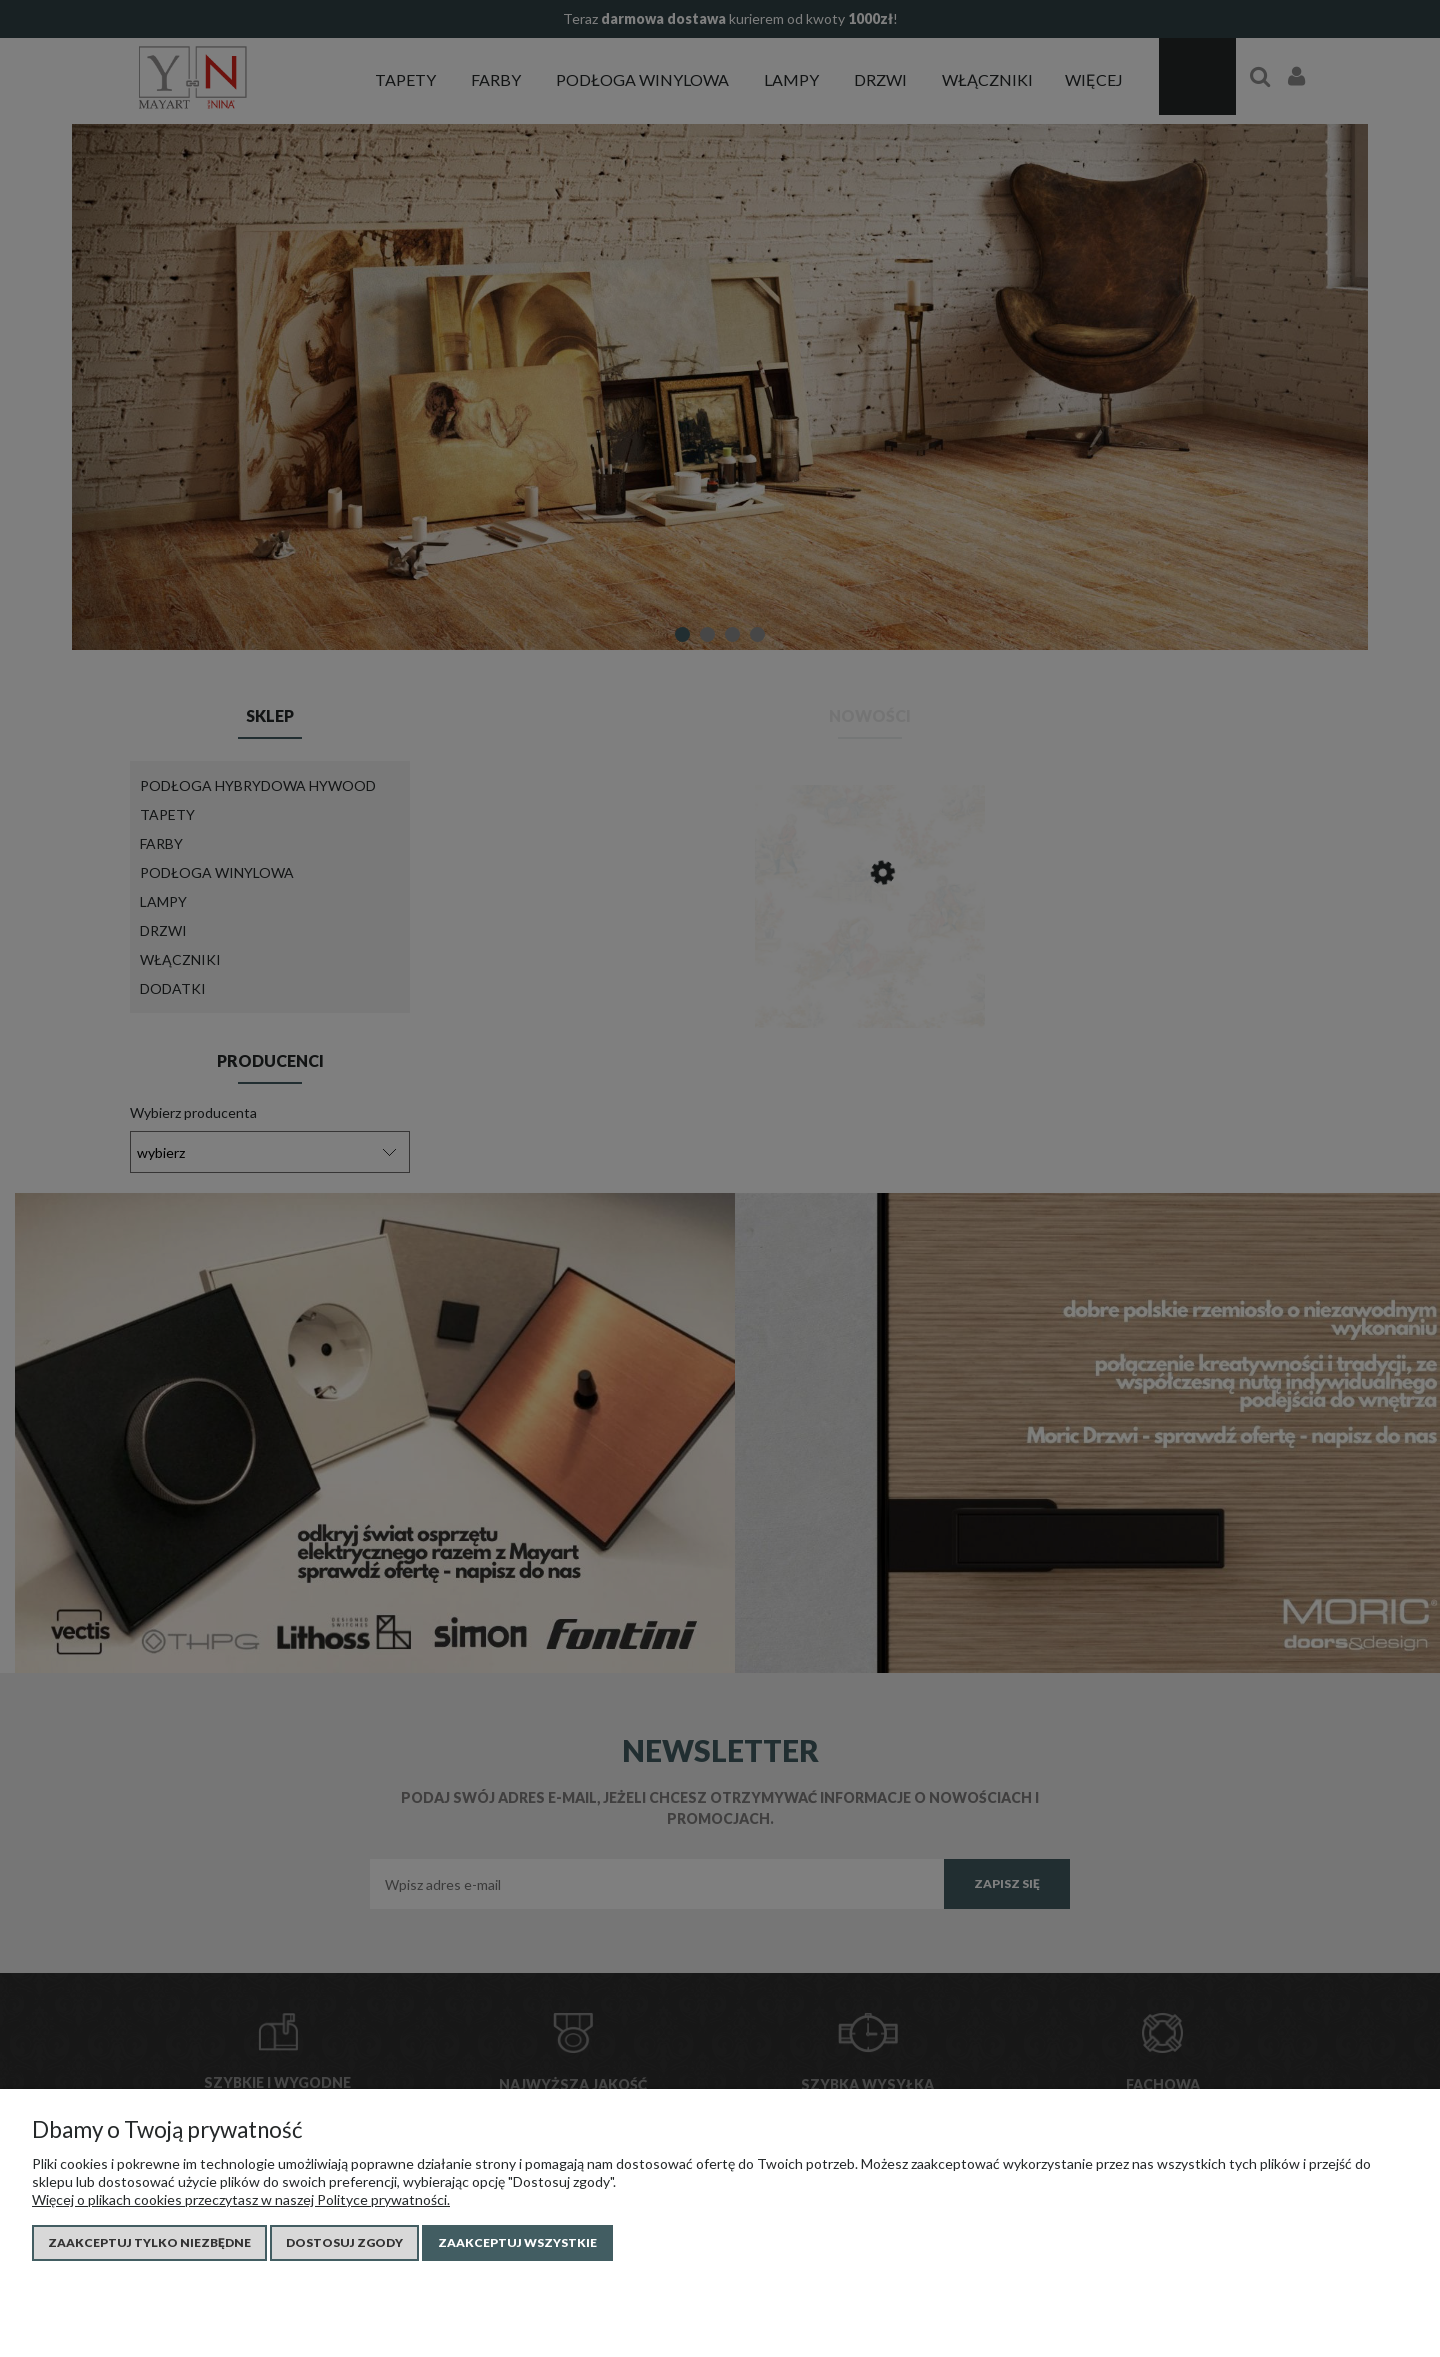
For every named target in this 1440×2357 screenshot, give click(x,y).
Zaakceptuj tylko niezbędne (149, 2242)
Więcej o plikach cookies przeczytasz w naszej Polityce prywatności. (241, 2199)
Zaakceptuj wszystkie (517, 2242)
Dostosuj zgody (344, 2242)
